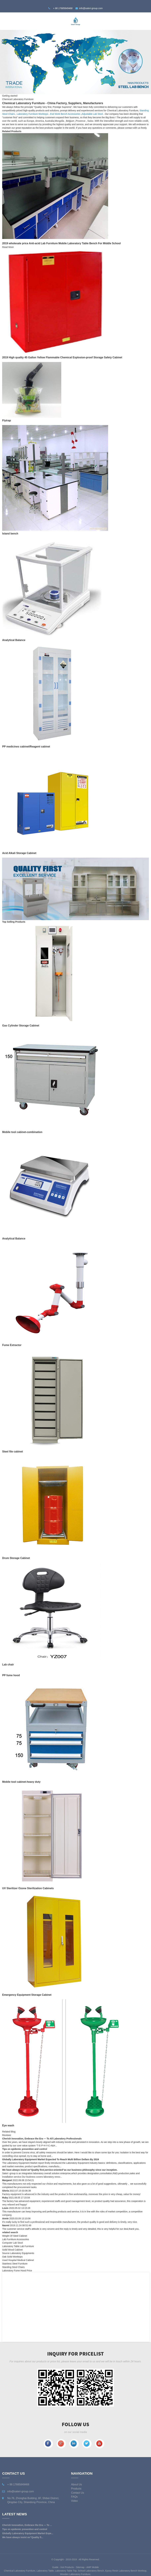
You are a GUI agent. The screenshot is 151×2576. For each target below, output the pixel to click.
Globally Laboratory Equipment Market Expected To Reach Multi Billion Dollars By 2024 (50, 2159)
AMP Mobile (92, 2567)
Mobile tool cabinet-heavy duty (21, 1781)
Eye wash (8, 2125)
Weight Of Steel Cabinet (14, 2236)
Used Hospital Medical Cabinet (18, 2260)
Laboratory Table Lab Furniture (18, 2246)
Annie (16, 2218)
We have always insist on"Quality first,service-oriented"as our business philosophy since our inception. (59, 2170)
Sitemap (80, 2567)
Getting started (9, 95)
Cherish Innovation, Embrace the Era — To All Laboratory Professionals (42, 2138)
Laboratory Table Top (66, 2570)
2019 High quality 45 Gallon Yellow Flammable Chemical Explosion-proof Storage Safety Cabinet (62, 357)
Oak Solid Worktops (12, 2256)
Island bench (10, 533)
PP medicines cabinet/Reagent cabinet (26, 746)
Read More (8, 247)
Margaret (18, 2180)
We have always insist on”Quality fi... (22, 2537)
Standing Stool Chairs (13, 2267)
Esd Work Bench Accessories (65, 114)
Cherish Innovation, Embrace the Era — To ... (27, 2525)
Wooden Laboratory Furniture (75, 2574)
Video (74, 2500)
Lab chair (8, 1664)
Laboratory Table (45, 2570)
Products (76, 2488)
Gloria (16, 2190)
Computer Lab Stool (12, 2242)
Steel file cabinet (12, 1451)
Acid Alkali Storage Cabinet (19, 853)
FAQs (74, 2496)
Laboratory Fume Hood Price (17, 2270)
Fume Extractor (11, 1345)
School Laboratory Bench (91, 2570)
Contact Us (77, 2492)
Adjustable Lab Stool (92, 114)
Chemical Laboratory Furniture (17, 99)
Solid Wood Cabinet (12, 2249)
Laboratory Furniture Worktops (32, 114)
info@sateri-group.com (91, 8)
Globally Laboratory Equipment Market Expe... (27, 2533)
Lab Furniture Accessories (15, 2239)
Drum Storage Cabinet (16, 1558)
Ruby (16, 2197)
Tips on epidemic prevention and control (24, 2149)
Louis (16, 2208)
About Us (76, 2484)
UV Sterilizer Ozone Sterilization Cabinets (28, 1888)
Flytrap (6, 420)
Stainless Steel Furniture (14, 2263)
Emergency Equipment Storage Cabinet (26, 1994)
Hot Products (67, 2567)
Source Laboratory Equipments (18, 2253)
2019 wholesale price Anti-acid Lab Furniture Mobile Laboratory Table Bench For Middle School (61, 243)
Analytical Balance (13, 640)
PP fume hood (11, 1675)
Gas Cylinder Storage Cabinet (20, 1025)
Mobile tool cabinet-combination (22, 1132)
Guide (55, 2567)
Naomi (16, 2225)
